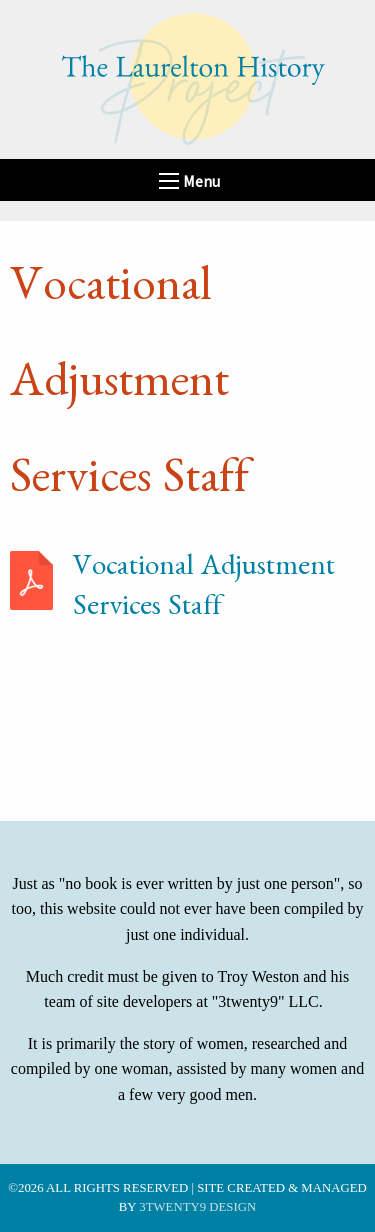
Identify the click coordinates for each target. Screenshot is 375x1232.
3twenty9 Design (197, 1207)
